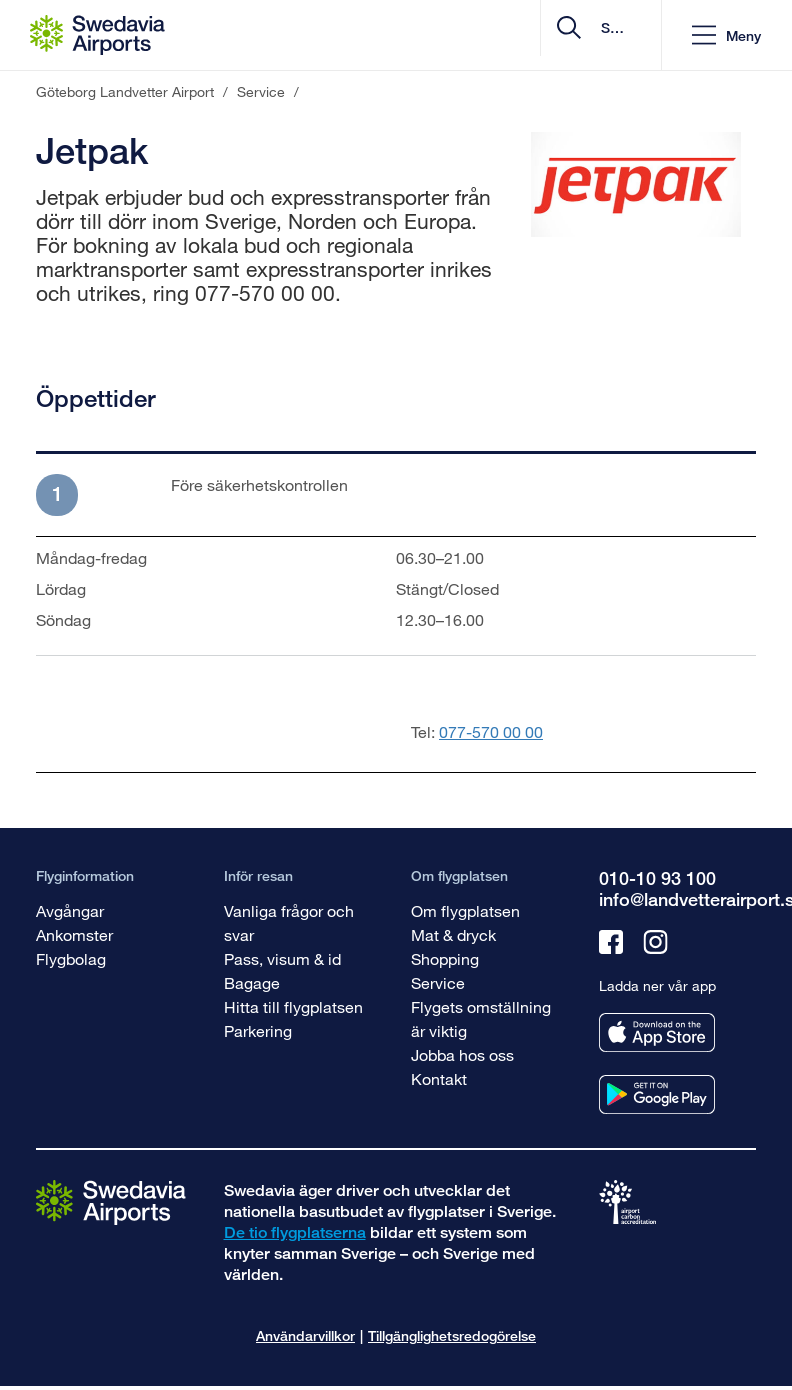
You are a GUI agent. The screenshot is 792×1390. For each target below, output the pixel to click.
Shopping (445, 958)
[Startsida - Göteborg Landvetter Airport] (97, 35)
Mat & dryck (453, 934)
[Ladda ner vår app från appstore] (657, 1032)
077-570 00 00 (491, 731)
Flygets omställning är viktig (481, 1018)
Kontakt (439, 1078)
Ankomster (74, 934)
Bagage (252, 982)
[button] (726, 35)
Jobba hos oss (462, 1054)
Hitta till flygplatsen (293, 1006)
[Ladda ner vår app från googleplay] (657, 1094)
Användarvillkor (305, 1335)
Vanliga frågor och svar (289, 922)
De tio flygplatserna (295, 1232)
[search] (526, 35)
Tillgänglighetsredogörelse (452, 1335)
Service (438, 982)
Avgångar (70, 910)
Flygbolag (71, 958)
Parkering (258, 1030)
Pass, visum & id (282, 958)
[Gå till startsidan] (111, 1201)
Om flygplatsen (465, 910)
